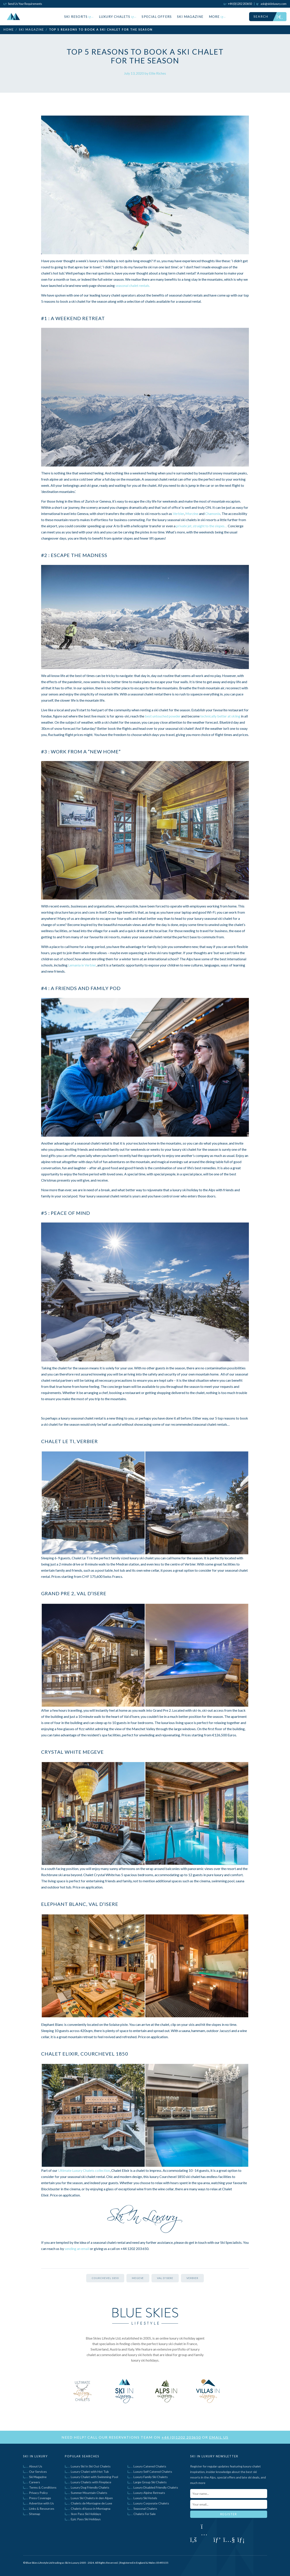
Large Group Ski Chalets (147, 2482)
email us (218, 2437)
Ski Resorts (79, 16)
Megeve (138, 2278)
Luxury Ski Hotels (142, 2498)
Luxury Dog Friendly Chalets (87, 2487)
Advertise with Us (38, 2503)
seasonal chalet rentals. (132, 285)
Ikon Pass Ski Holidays (83, 2514)
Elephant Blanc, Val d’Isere (80, 1904)
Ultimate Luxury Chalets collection (84, 2170)
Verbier (178, 513)
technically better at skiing (220, 716)
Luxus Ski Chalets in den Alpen (89, 2498)
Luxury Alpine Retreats (146, 2493)
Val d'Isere (165, 2278)
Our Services (35, 2471)
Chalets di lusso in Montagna (87, 2508)
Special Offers (157, 16)
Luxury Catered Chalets (147, 2466)
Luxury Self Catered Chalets (150, 2471)
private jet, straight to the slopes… (201, 526)
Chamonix (212, 513)
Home (9, 29)
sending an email (77, 2248)
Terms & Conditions (40, 2487)
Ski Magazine (190, 16)
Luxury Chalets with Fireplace (88, 2482)
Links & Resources (38, 2508)
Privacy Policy (35, 2493)
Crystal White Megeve (72, 1752)
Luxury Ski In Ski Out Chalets (88, 2466)
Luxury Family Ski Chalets (148, 2477)
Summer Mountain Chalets (86, 2493)
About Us (32, 2466)
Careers (31, 2482)
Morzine (191, 513)
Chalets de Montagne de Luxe (88, 2503)
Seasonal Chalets (142, 2508)
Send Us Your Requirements (23, 4)
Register (228, 2514)
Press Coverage (37, 2498)
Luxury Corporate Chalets (148, 2503)
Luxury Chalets (118, 16)
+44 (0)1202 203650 (181, 2437)
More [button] (217, 16)
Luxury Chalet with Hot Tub (87, 2471)
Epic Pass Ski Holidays (83, 2519)
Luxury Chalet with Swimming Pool (91, 2477)
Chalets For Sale (142, 2514)
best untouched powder (163, 716)
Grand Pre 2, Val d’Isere (73, 1593)
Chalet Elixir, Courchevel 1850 (85, 2054)
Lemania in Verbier (82, 965)
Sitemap (31, 2514)
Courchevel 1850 (105, 2278)
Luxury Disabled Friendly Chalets (153, 2487)
